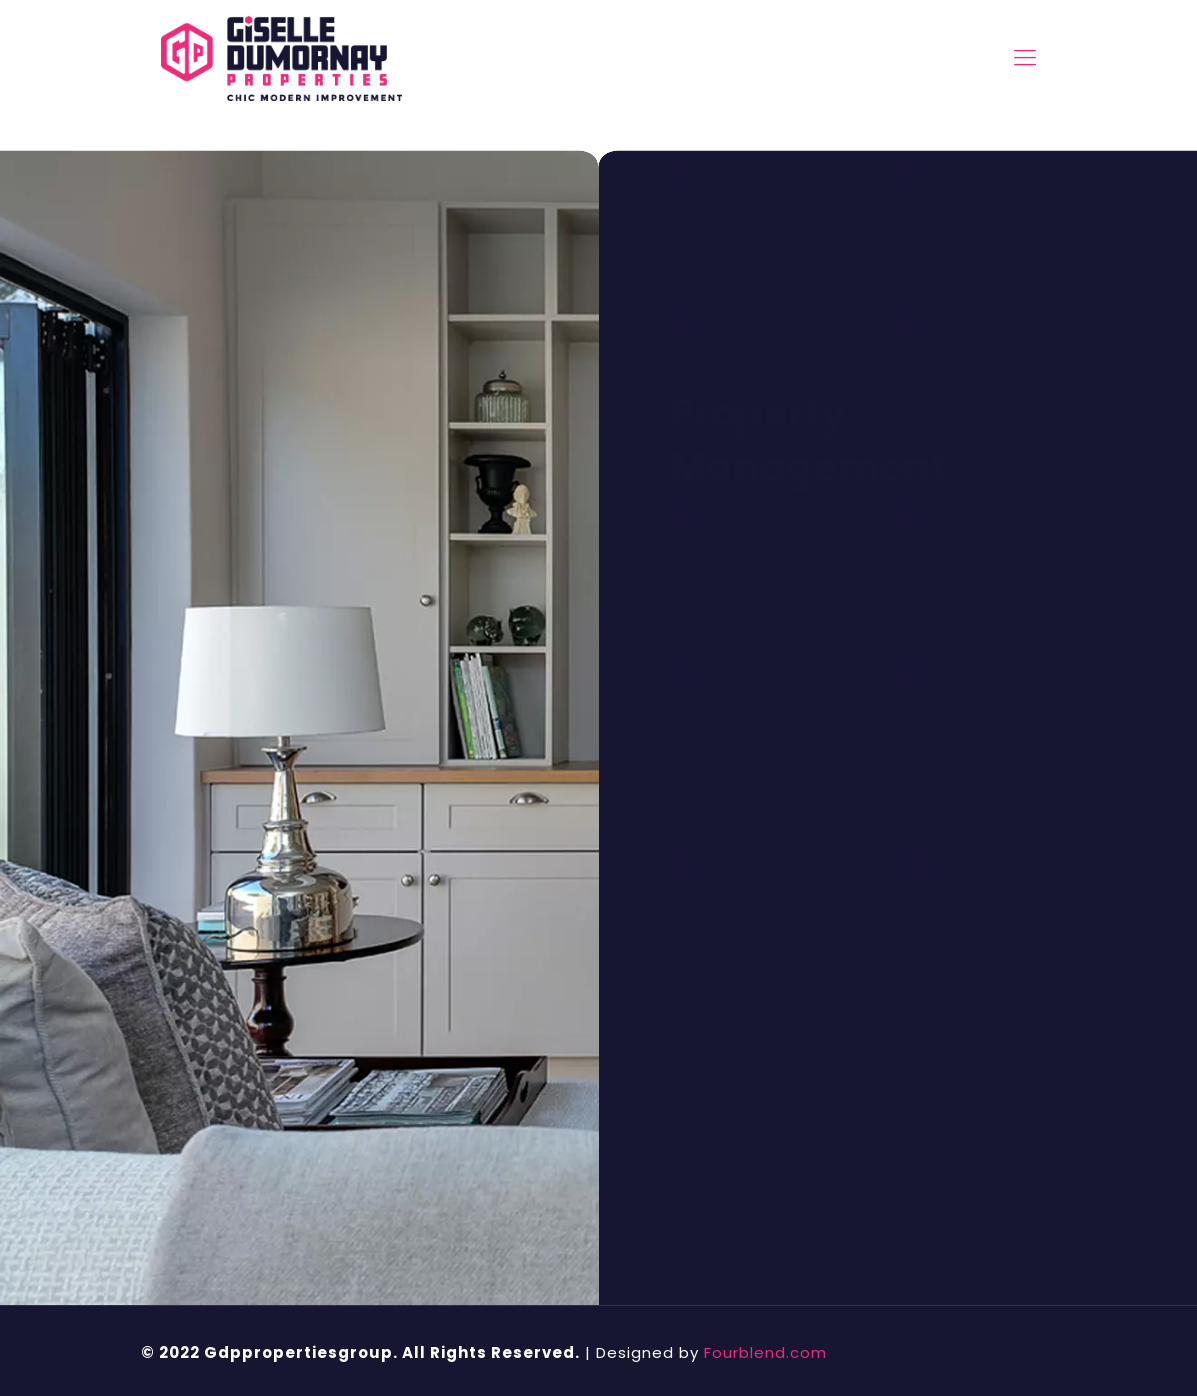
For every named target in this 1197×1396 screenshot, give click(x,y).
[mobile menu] (1025, 58)
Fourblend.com (765, 1352)
